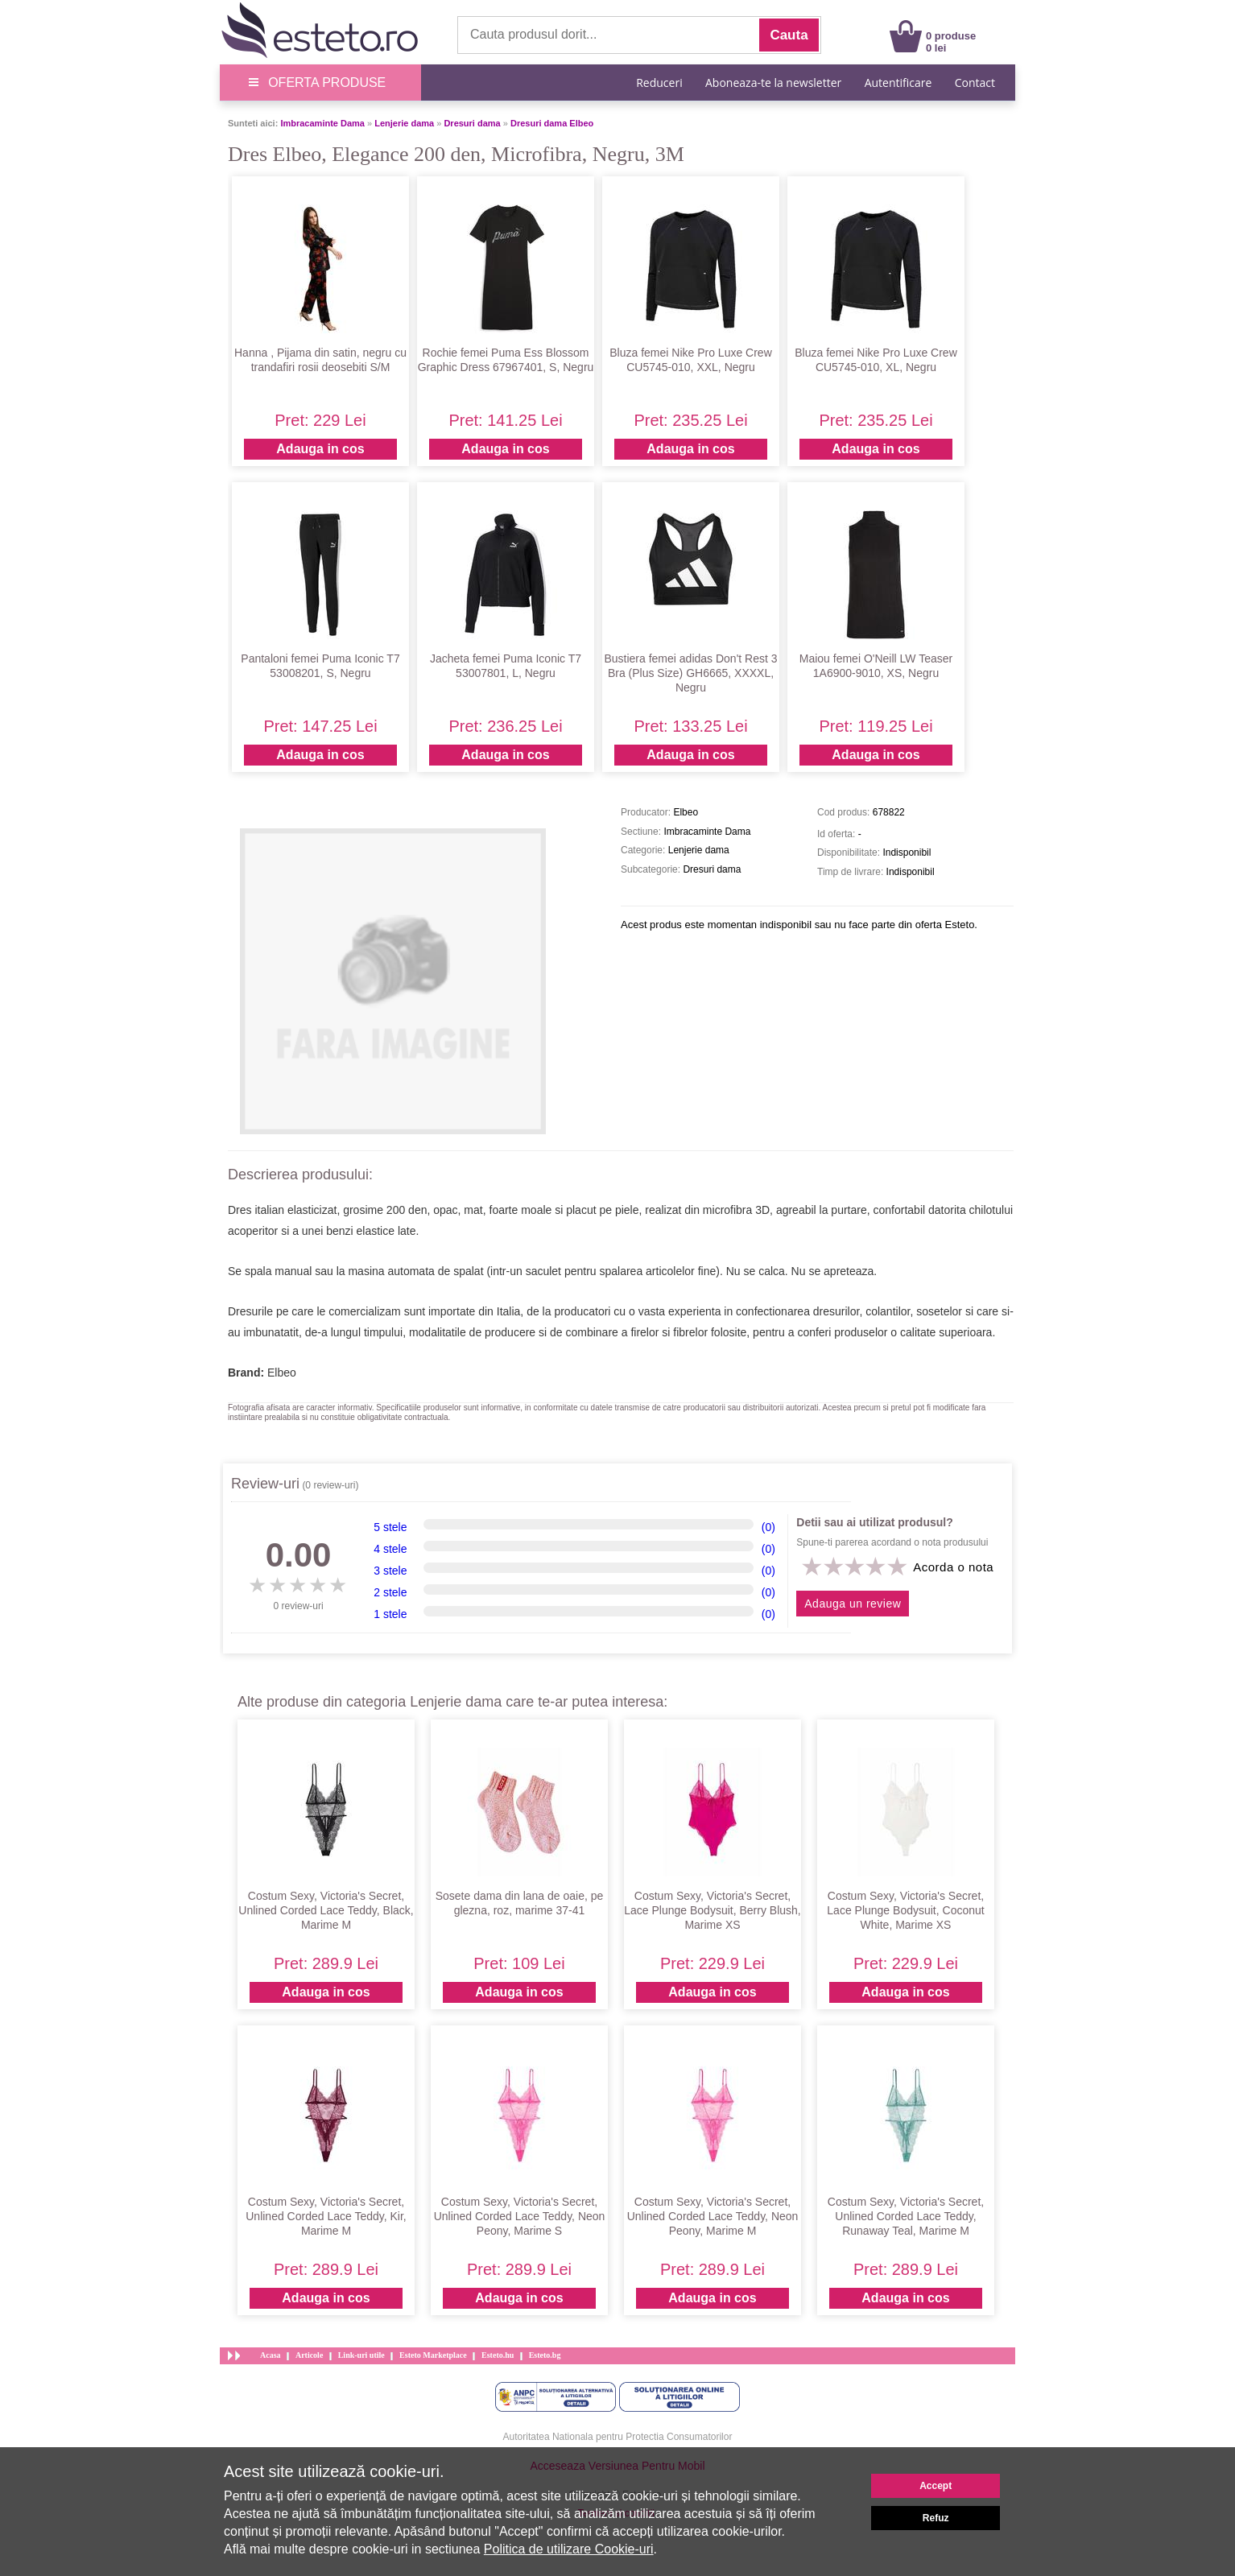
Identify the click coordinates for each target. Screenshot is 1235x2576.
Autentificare (898, 82)
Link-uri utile (361, 2355)
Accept (935, 2485)
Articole (309, 2355)
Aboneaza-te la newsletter (773, 82)
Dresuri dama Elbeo (551, 123)
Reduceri (659, 82)
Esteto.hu (497, 2355)
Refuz (936, 2518)
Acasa (270, 2355)
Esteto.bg (545, 2355)
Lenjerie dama (404, 123)
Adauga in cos (320, 449)
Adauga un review (852, 1603)
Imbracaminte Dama (322, 123)
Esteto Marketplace (433, 2355)
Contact (975, 82)
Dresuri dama (472, 123)
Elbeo (281, 1372)
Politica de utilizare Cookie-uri (569, 2549)
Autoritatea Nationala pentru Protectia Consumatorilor (618, 2436)
